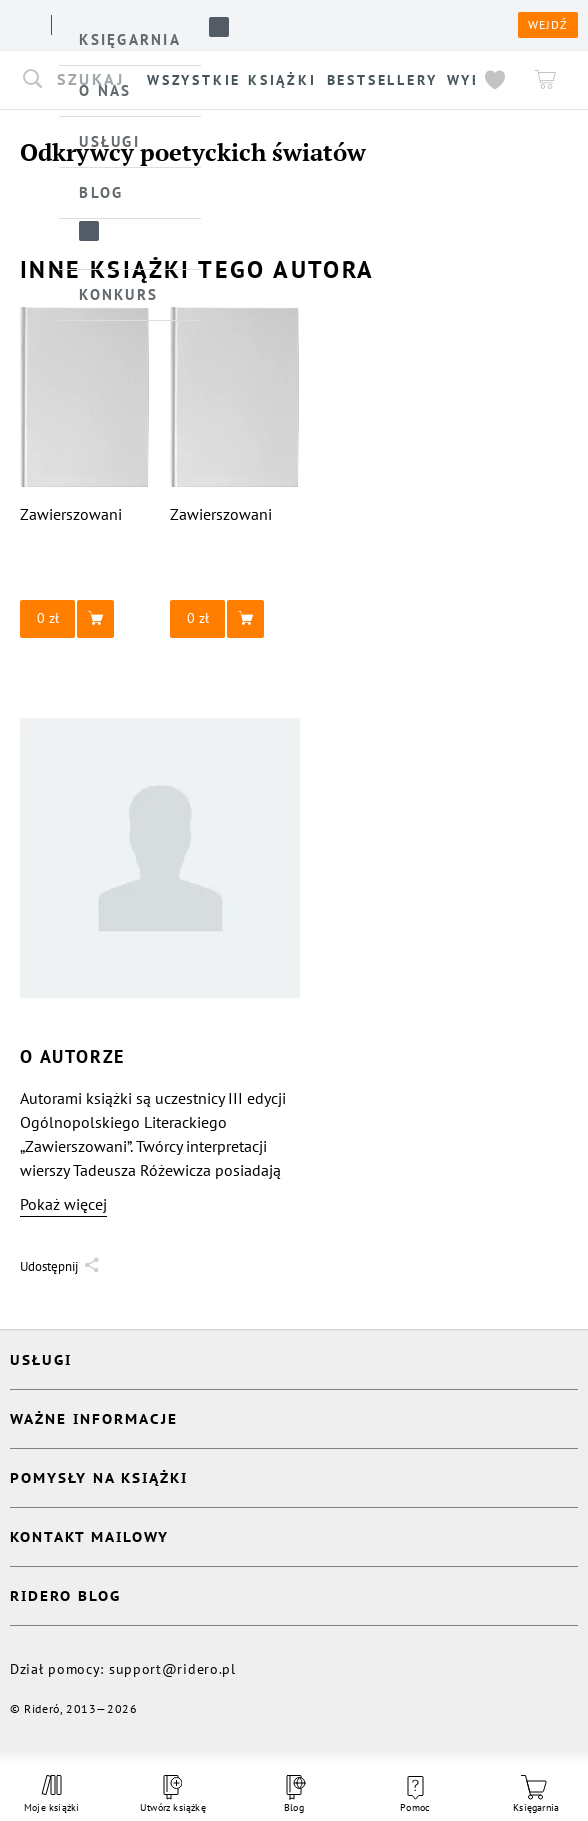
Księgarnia (536, 1794)
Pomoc (415, 1795)
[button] (85, 619)
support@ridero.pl (172, 1669)
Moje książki (51, 1794)
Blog (294, 1794)
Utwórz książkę (173, 1794)
